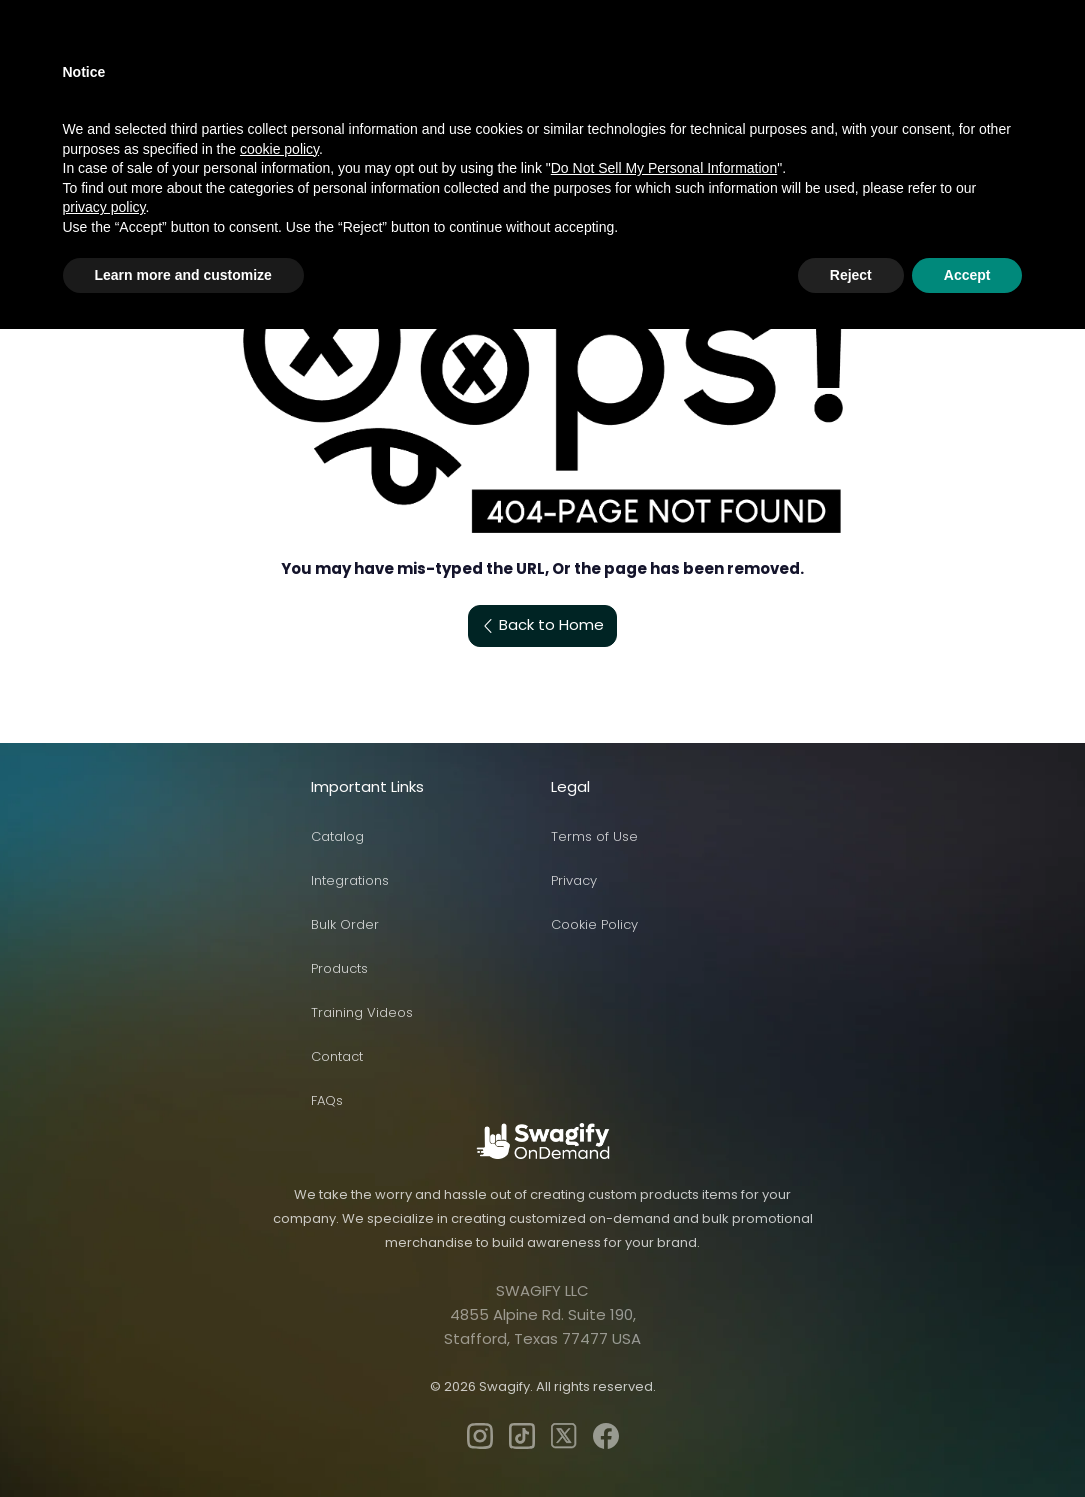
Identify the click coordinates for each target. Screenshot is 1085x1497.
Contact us (676, 62)
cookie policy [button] (279, 1316)
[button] (437, 17)
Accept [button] (967, 1442)
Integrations (350, 880)
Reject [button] (851, 1442)
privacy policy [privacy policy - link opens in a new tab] (104, 1375)
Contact (337, 1056)
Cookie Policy (594, 924)
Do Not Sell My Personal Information (664, 1336)
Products (219, 62)
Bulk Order (345, 924)
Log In (890, 61)
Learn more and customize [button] (183, 1442)
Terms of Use (594, 836)
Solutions (481, 62)
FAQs (327, 1100)
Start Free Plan (1001, 61)
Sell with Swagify (350, 62)
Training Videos (362, 1012)
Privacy (574, 880)
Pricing (579, 62)
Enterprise (787, 62)
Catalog (337, 836)
